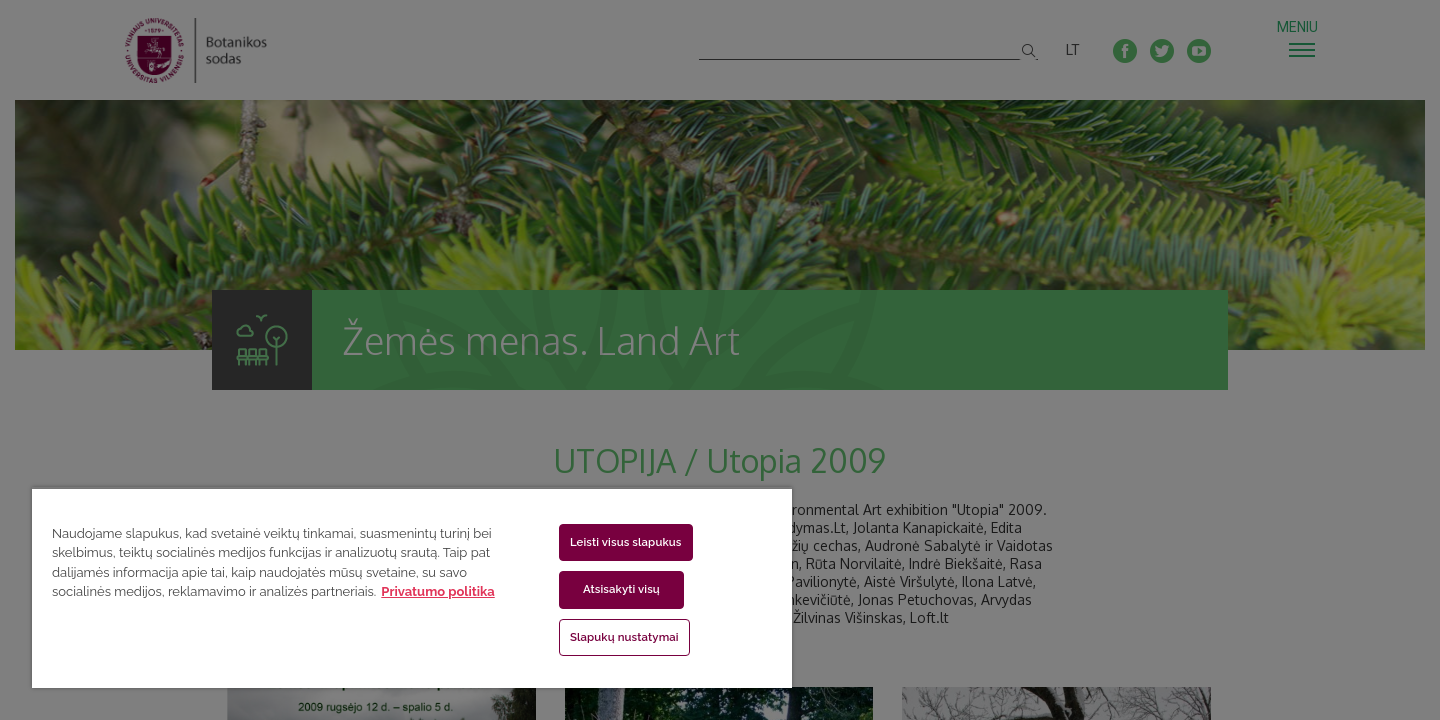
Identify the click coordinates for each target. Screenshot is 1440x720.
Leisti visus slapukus (626, 542)
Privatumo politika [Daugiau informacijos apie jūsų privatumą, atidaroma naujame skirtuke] (437, 591)
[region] (412, 587)
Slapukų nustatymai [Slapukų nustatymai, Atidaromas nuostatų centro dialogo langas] (624, 637)
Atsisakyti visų (621, 589)
